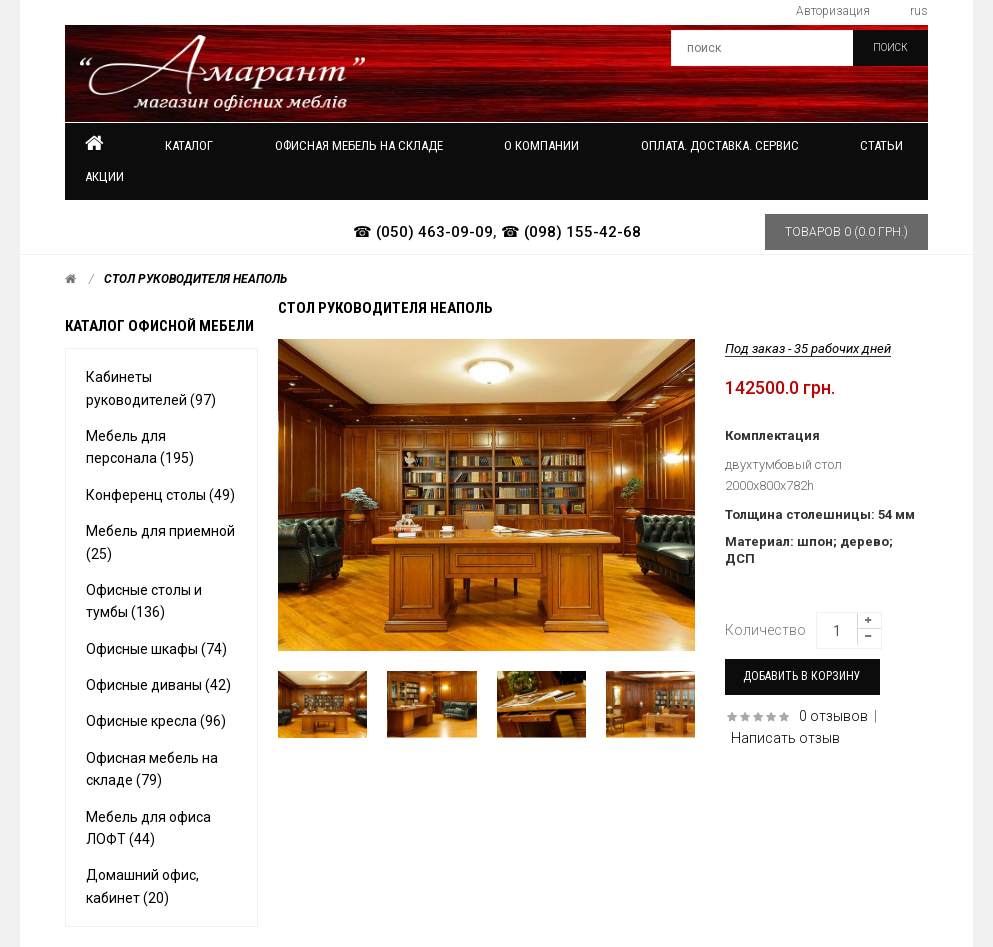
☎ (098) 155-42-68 (571, 232)
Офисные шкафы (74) (156, 649)
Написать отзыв (785, 738)
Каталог (189, 145)
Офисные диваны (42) (158, 685)
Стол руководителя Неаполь (195, 279)
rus (919, 11)
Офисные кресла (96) (156, 721)
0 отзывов (833, 716)
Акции (104, 176)
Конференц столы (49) (160, 495)
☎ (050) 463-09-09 (423, 232)
